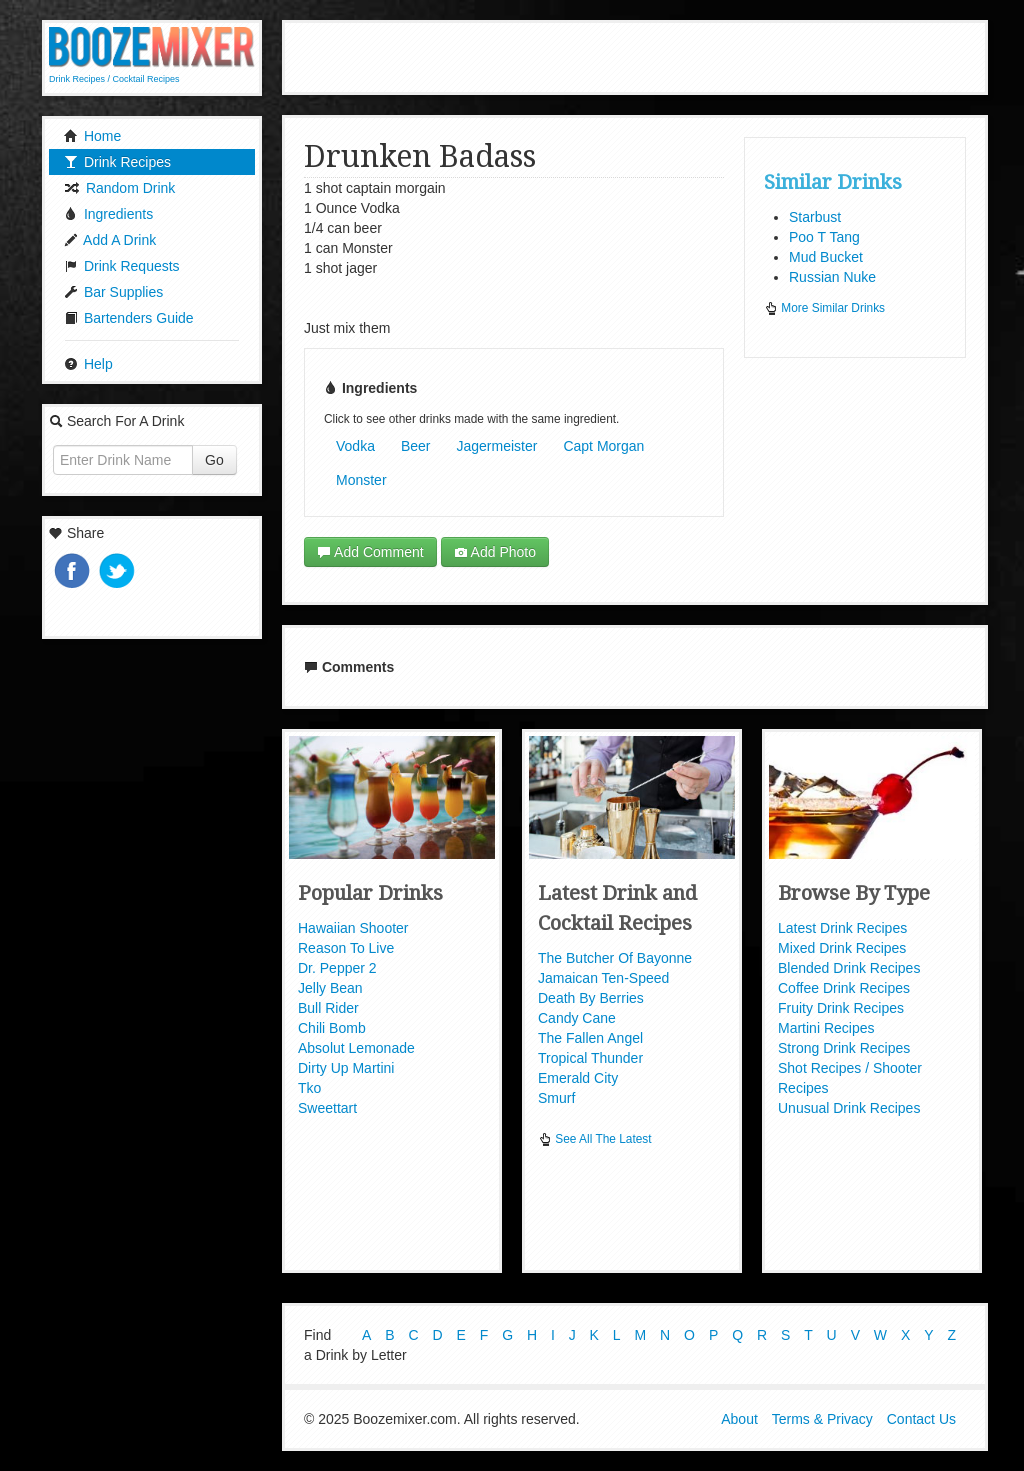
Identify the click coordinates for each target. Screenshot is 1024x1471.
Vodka (355, 446)
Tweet (119, 572)
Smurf (556, 1098)
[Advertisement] (635, 55)
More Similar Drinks (824, 308)
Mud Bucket (826, 257)
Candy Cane (577, 1018)
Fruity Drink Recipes (841, 1008)
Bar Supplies (113, 292)
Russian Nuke (832, 277)
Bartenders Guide (129, 318)
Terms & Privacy (822, 1419)
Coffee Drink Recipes (844, 988)
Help (88, 364)
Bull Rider (328, 1008)
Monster (361, 480)
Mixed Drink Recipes (842, 948)
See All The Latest (595, 1139)
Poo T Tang (824, 237)
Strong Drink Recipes (844, 1048)
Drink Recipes (117, 162)
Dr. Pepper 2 (337, 968)
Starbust (815, 217)
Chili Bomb (332, 1028)
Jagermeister (497, 446)
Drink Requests (122, 266)
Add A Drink (110, 240)
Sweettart (327, 1108)
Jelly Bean (330, 988)
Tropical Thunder (590, 1058)
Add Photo (495, 552)
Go (214, 460)
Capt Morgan (603, 446)
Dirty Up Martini (346, 1068)
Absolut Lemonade (356, 1048)
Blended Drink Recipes (849, 968)
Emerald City (578, 1078)
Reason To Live (346, 948)
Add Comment (370, 552)
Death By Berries (591, 998)
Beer (416, 446)
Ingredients (108, 214)
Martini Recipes (826, 1028)
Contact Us (921, 1419)
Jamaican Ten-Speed (603, 978)
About (739, 1419)
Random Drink (119, 188)
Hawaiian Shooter (353, 928)
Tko (309, 1088)
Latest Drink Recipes (842, 928)
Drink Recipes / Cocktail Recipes (114, 79)
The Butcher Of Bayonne (615, 958)
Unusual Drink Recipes (849, 1108)
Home (92, 136)
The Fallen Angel (590, 1038)
